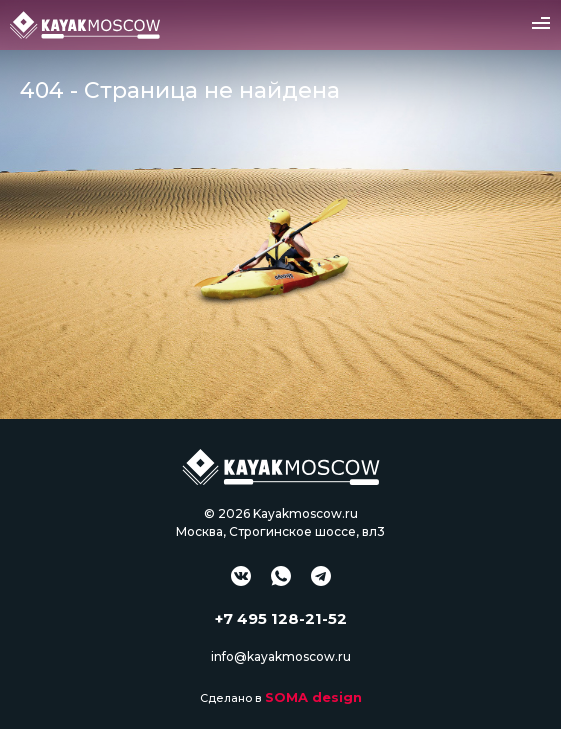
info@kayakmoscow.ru (281, 656)
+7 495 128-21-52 (281, 618)
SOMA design (313, 697)
